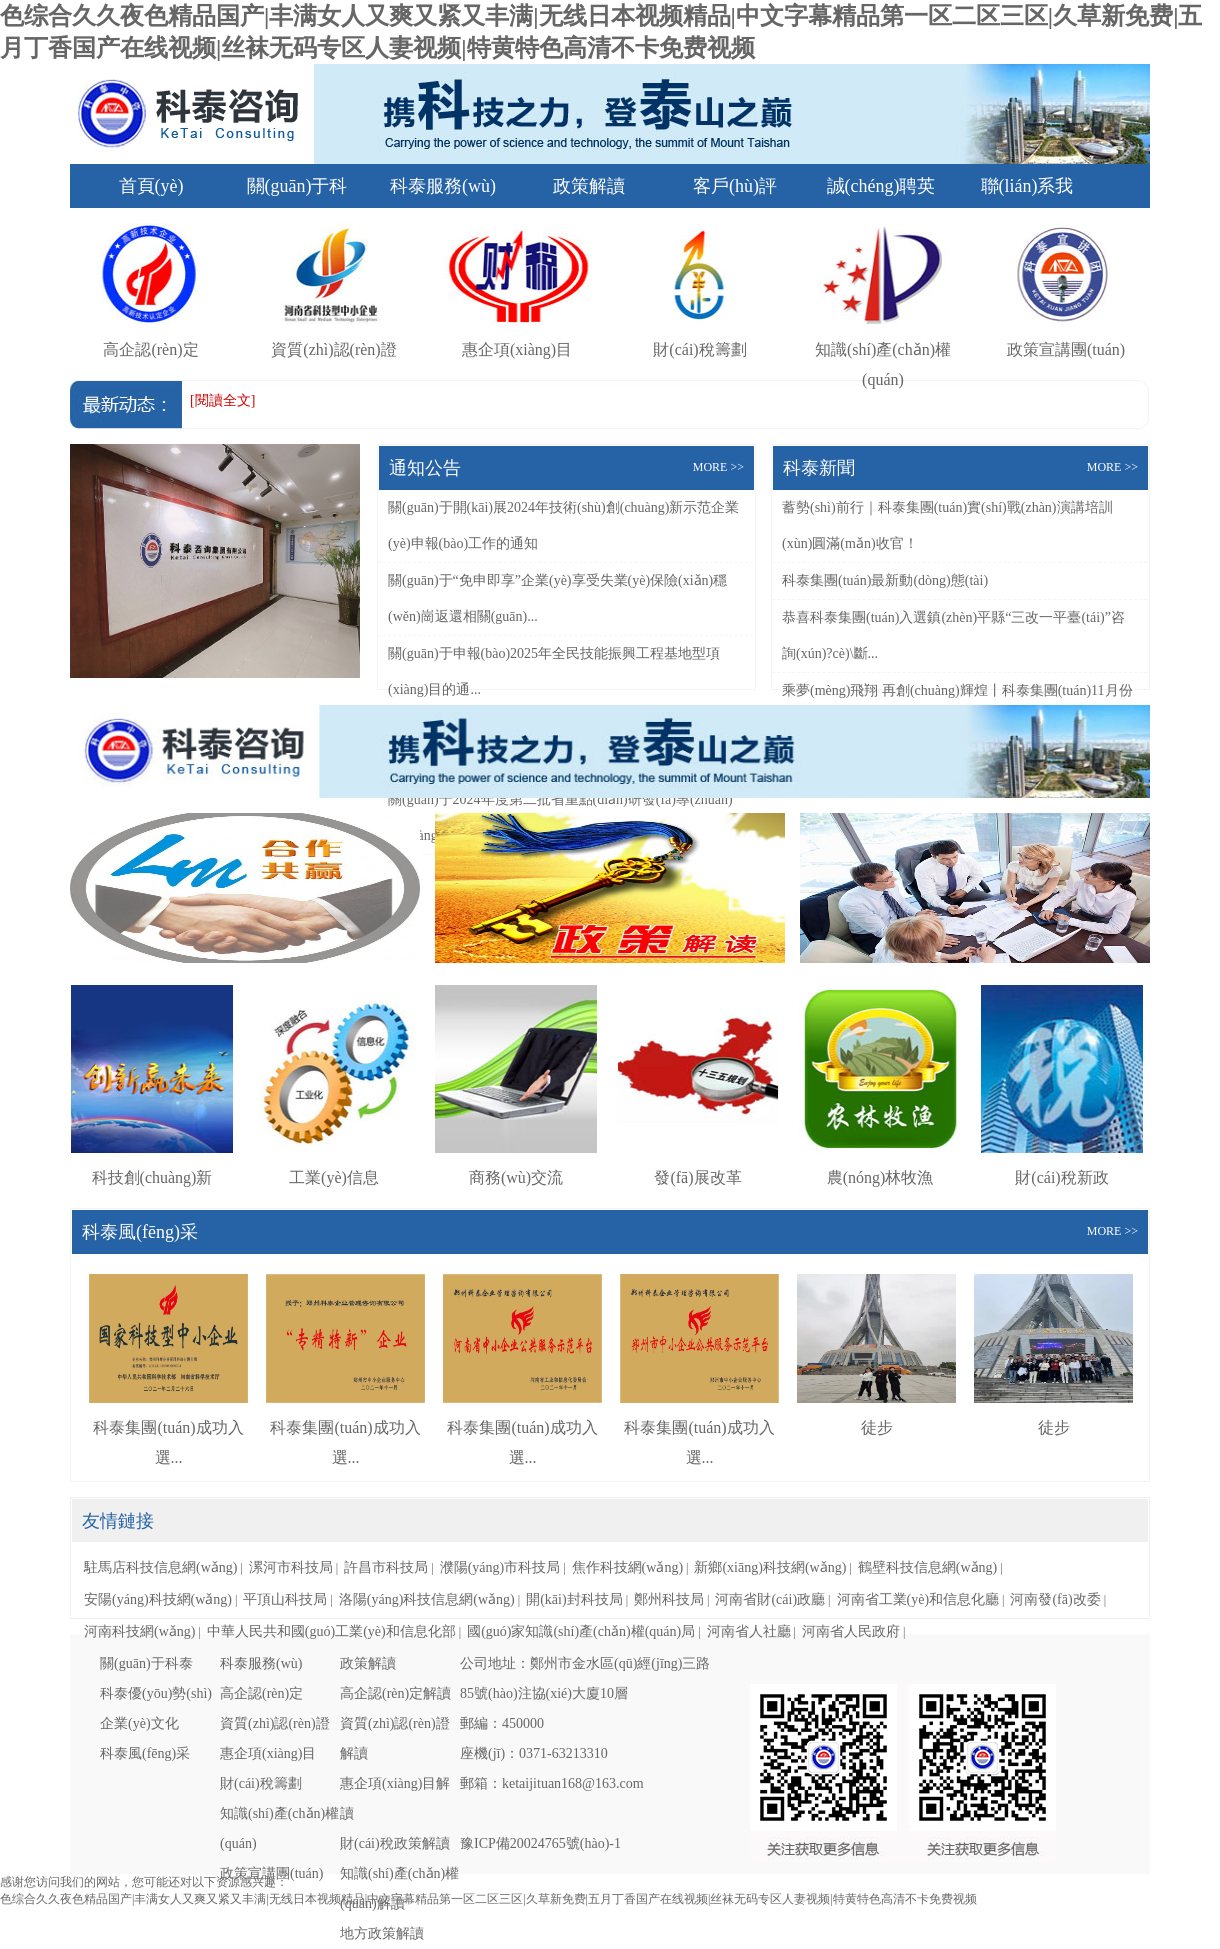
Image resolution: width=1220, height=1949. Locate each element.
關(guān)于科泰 (146, 1663)
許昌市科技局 (386, 1567)
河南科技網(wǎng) (139, 1631)
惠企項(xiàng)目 (268, 1753)
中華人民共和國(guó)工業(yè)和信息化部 (331, 1631)
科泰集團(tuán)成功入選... (168, 1427)
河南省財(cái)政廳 (770, 1599)
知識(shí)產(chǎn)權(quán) (883, 349)
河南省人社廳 (749, 1631)
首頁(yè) (151, 186)
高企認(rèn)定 (261, 1693)
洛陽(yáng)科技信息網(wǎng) (427, 1599)
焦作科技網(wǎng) (627, 1567)
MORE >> (718, 467)
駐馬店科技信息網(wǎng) (160, 1567)
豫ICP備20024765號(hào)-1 (540, 1843)
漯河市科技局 (291, 1567)
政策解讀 (589, 186)
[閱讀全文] (222, 400)
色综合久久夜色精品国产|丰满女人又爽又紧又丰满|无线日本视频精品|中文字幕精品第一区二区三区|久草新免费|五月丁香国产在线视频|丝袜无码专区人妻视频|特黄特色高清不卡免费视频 (488, 1899)
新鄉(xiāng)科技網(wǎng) (770, 1567)
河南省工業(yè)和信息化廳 (918, 1599)
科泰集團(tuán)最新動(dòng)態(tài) (885, 580)
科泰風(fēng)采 (145, 1753)
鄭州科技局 (669, 1599)
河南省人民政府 (851, 1631)
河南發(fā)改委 (1055, 1599)
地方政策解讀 (382, 1933)
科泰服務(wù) (443, 186)
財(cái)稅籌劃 (261, 1783)
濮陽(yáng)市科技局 (500, 1567)
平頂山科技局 (285, 1599)
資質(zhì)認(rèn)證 (275, 1723)
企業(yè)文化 (139, 1723)
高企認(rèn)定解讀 (395, 1693)
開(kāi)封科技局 (574, 1599)
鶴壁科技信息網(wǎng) (927, 1567)
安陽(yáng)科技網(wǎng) (158, 1599)
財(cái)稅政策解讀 (395, 1843)
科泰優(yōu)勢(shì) (156, 1693)
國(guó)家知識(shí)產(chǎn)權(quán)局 (581, 1631)
